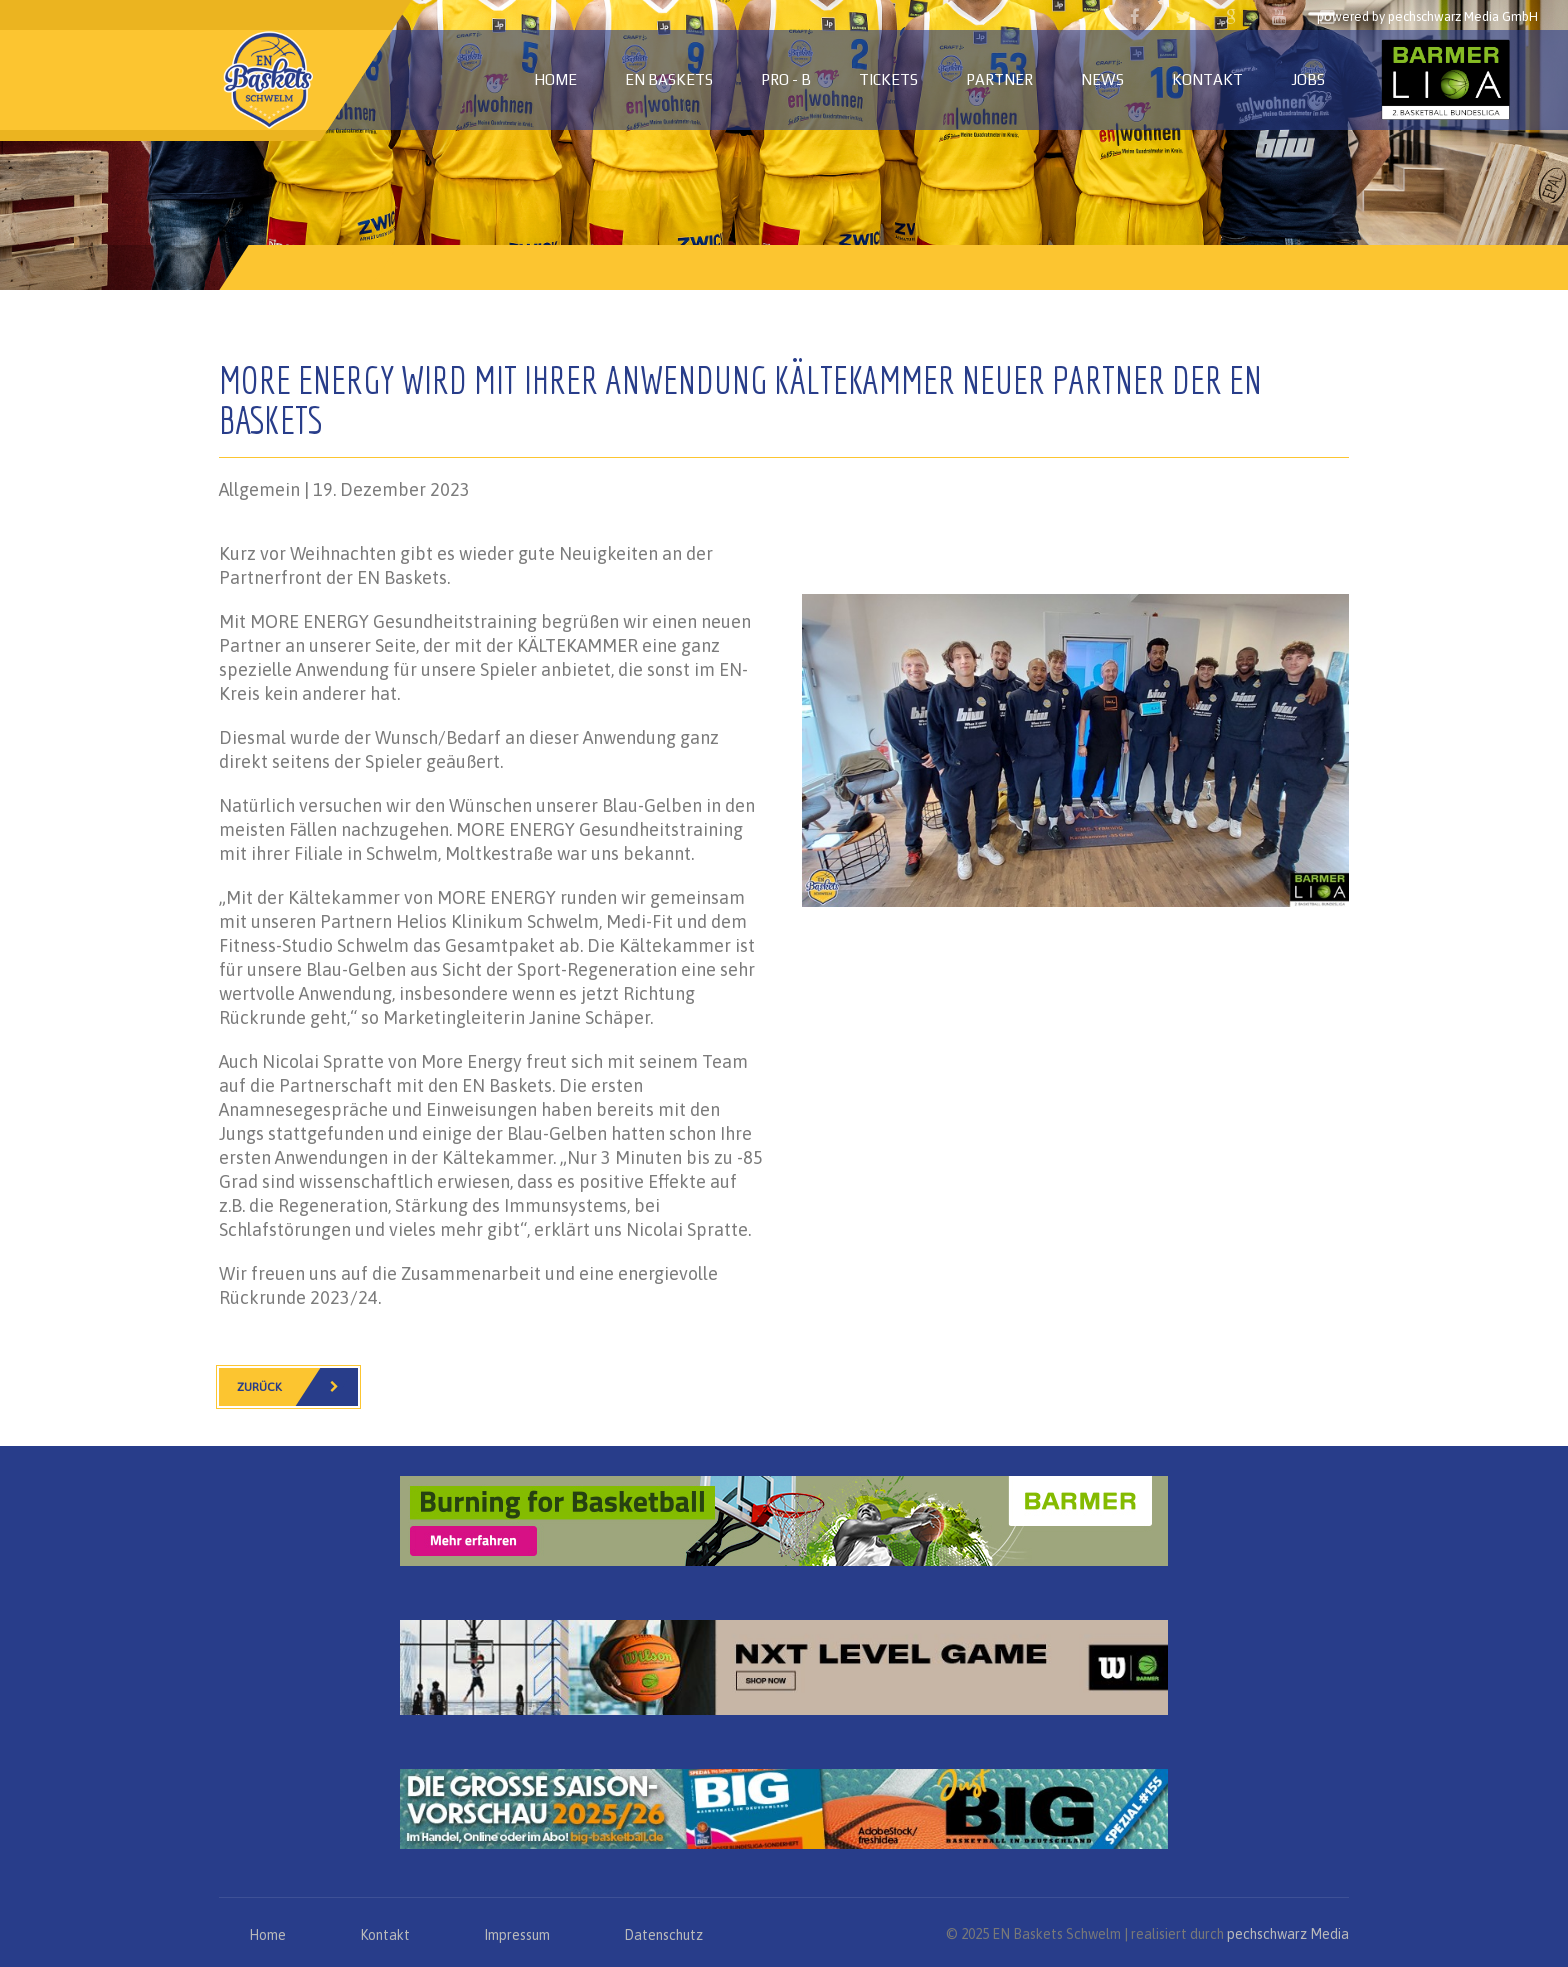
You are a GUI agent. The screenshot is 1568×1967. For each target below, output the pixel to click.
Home (555, 79)
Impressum (517, 1935)
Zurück (297, 1387)
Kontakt (1207, 79)
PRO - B (786, 79)
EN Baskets (669, 79)
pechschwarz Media (1288, 1934)
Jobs (1308, 79)
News (1102, 79)
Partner (999, 79)
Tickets (888, 79)
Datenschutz (663, 1935)
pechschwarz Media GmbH (1463, 16)
